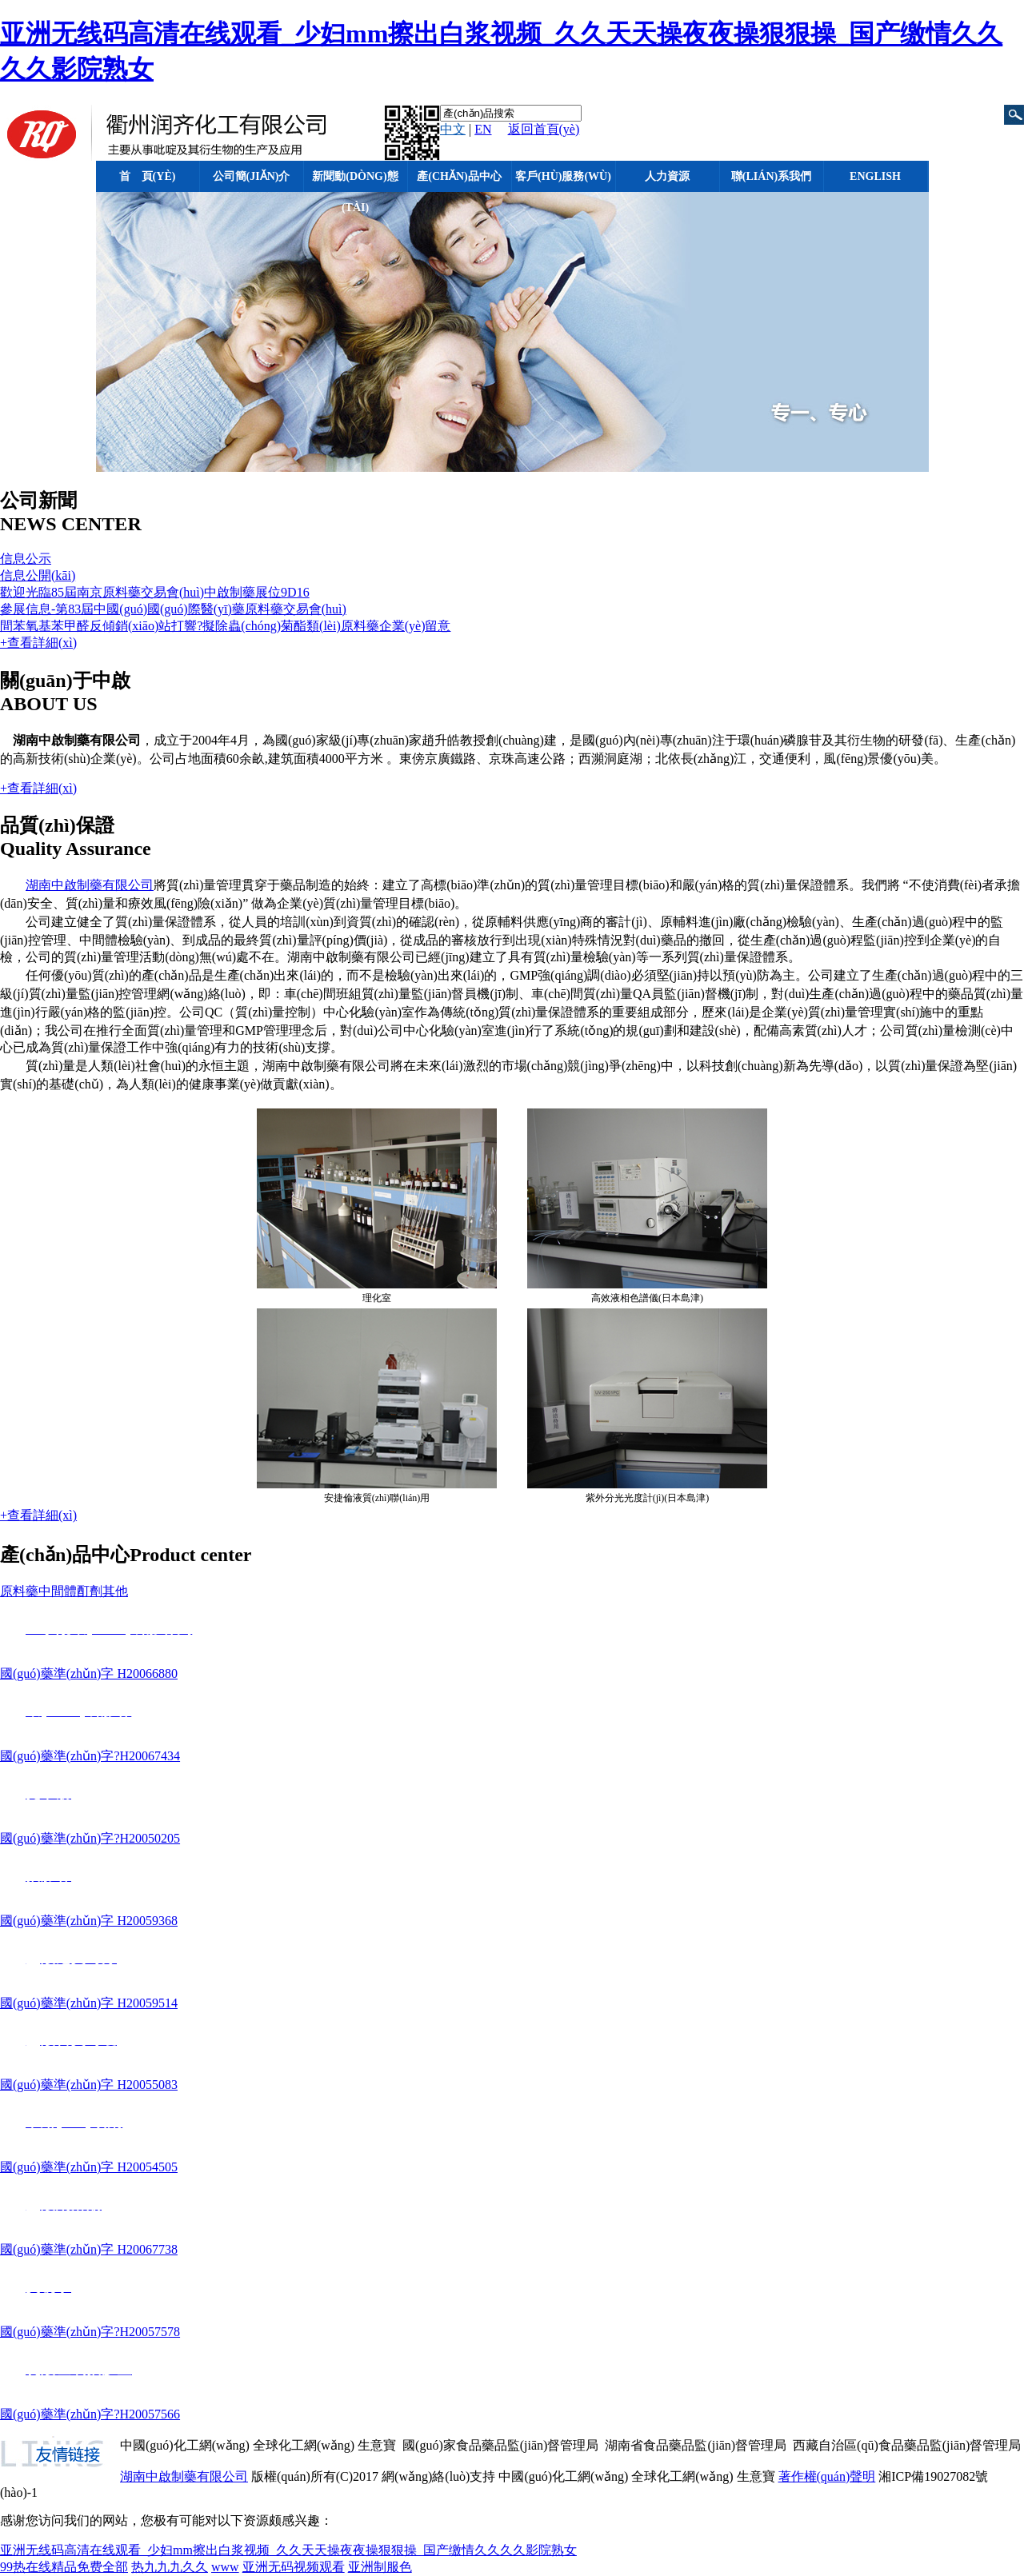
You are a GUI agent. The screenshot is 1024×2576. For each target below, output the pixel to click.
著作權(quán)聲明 (827, 2476)
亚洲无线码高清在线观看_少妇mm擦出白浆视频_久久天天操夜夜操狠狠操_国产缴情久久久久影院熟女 (288, 2550)
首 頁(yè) (147, 176)
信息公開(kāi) (37, 575)
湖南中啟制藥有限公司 (90, 885)
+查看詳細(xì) (38, 642)
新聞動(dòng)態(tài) (355, 181)
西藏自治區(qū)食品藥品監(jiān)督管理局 (907, 2445)
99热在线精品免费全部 (64, 2567)
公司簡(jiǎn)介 (251, 176)
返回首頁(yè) (544, 129)
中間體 (57, 1591)
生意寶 (377, 2445)
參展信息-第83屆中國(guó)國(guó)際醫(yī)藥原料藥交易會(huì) (173, 609)
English (875, 176)
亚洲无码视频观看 (293, 2567)
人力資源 (667, 176)
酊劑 (89, 1591)
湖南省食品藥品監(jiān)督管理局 (695, 2445)
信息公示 (25, 558)
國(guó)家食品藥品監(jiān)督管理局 (500, 2445)
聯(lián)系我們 (771, 176)
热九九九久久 (169, 2567)
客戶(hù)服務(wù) (563, 176)
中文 (453, 129)
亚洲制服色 (380, 2567)
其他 (115, 1591)
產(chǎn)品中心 (459, 176)
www (225, 2567)
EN (482, 129)
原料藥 (19, 1591)
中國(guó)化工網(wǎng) (185, 2445)
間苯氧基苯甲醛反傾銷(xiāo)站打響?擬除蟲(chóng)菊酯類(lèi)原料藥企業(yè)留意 (225, 626)
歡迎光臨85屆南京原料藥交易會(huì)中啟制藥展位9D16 (155, 592)
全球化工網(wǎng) (303, 2445)
